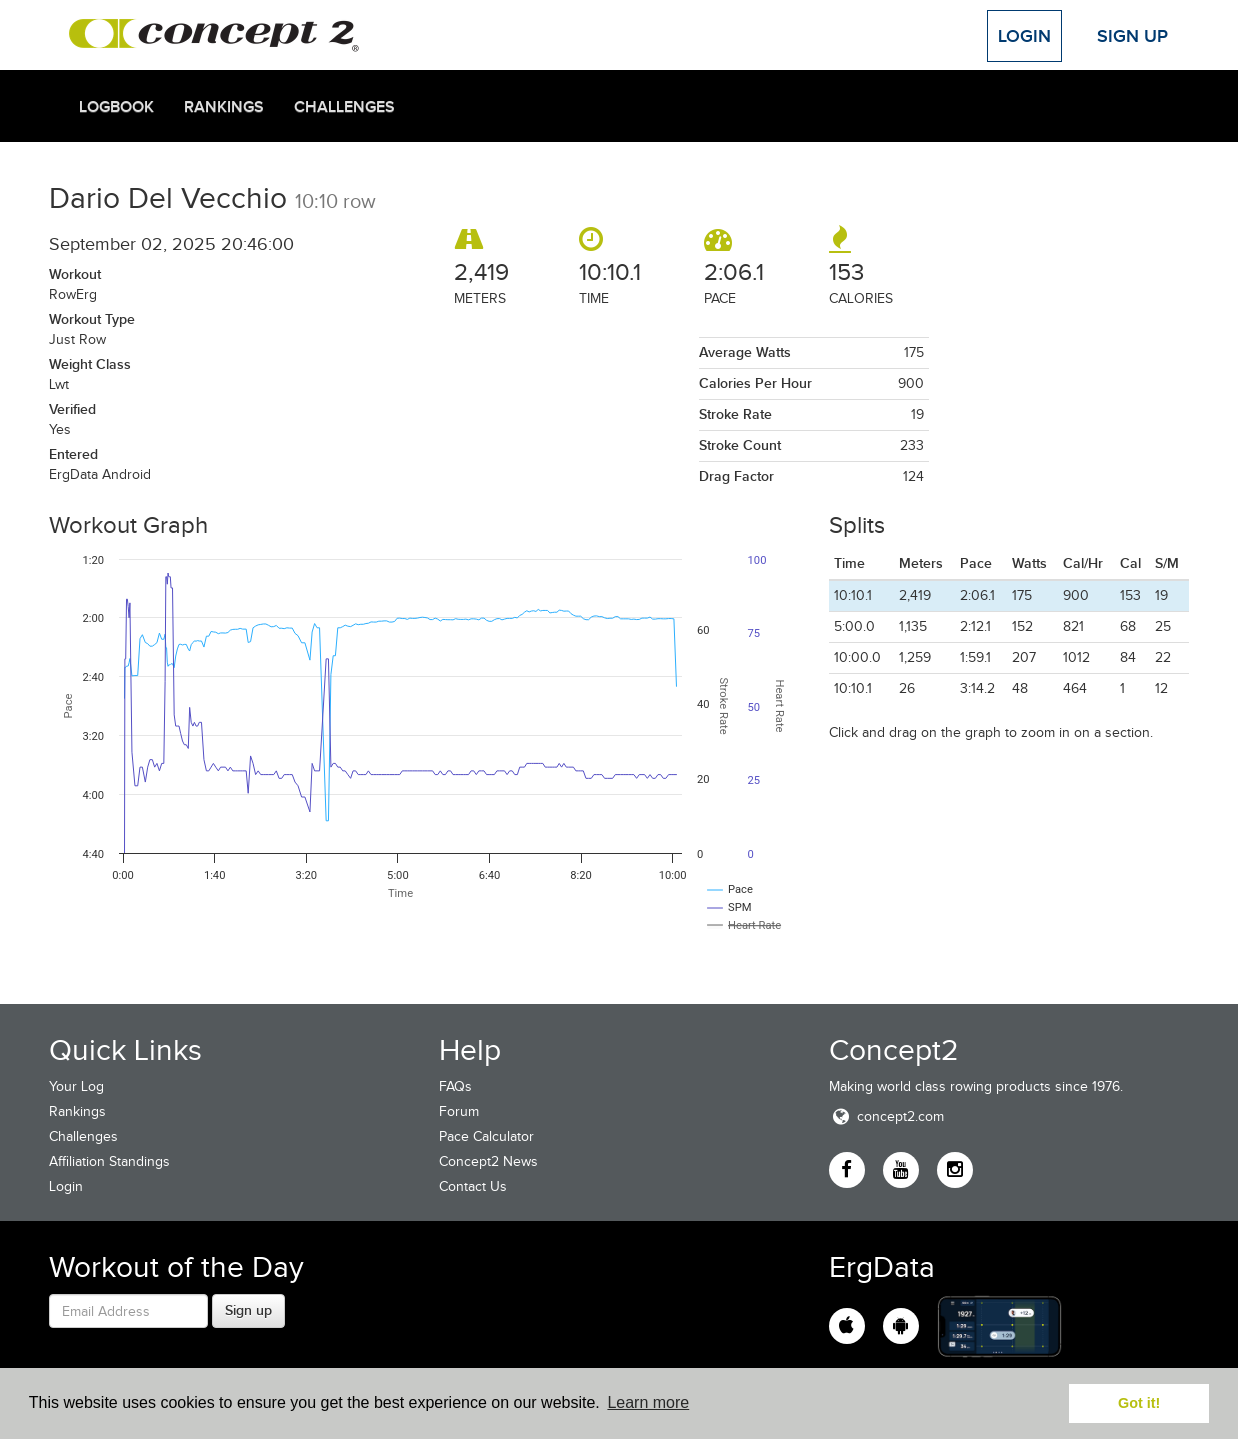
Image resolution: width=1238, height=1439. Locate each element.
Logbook (116, 107)
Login (1024, 36)
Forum (459, 1111)
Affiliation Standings (109, 1161)
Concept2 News (488, 1161)
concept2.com (886, 1116)
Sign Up (1132, 36)
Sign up (248, 1310)
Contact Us (473, 1186)
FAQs (455, 1086)
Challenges (344, 107)
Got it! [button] (1139, 1403)
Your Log (76, 1086)
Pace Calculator (486, 1136)
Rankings (224, 107)
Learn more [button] (648, 1402)
